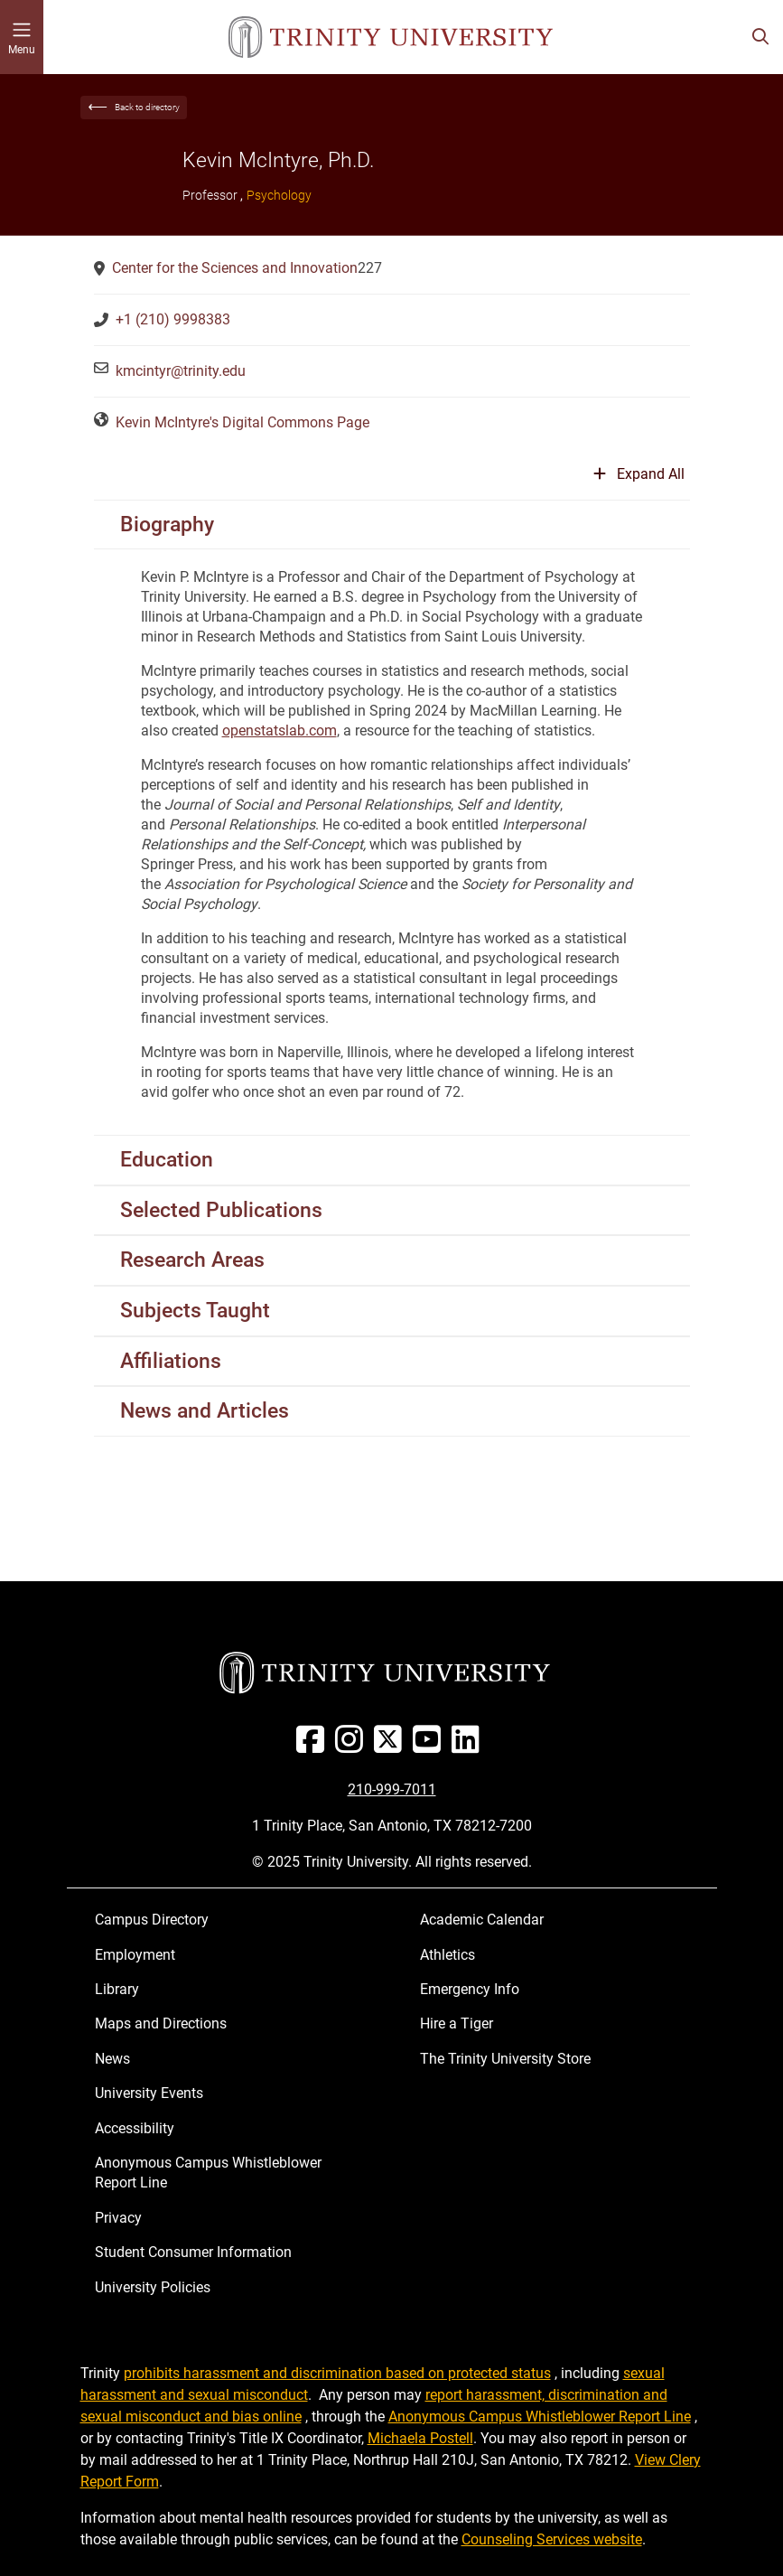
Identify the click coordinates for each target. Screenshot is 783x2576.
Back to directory (147, 107)
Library (117, 1989)
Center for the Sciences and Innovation (235, 267)
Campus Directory (152, 1919)
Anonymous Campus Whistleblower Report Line (208, 2172)
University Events (149, 2093)
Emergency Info (469, 1989)
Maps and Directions (161, 2023)
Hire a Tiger (456, 2023)
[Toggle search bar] (760, 37)
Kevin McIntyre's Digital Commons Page (242, 422)
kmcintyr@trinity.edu (181, 370)
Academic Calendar (482, 1919)
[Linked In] (469, 1746)
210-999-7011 (392, 1789)
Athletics (447, 1954)
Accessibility (134, 2128)
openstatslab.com (279, 730)
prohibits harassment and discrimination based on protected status (337, 2373)
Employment (135, 1954)
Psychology (279, 195)
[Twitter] (391, 1746)
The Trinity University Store (505, 2058)
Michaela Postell (420, 2438)
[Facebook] (313, 1746)
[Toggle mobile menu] (21, 37)
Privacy (118, 2217)
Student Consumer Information (193, 2252)
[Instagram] (352, 1746)
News (112, 2058)
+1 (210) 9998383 (173, 319)
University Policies (152, 2287)
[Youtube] (430, 1746)
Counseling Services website (551, 2539)
